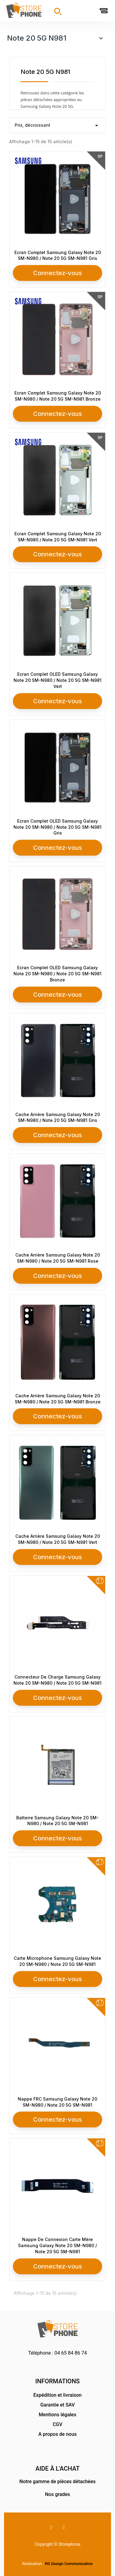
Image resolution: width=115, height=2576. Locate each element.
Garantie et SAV (57, 2405)
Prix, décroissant (57, 125)
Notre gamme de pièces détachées (57, 2481)
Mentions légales (57, 2415)
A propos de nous (57, 2434)
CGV (58, 2424)
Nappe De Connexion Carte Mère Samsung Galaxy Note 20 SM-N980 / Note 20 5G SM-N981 (57, 2245)
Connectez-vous (57, 273)
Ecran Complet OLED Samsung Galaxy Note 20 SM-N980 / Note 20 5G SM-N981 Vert (57, 680)
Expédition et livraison (57, 2395)
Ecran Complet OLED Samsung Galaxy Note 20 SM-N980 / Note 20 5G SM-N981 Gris (57, 827)
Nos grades (57, 2494)
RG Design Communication (69, 2563)
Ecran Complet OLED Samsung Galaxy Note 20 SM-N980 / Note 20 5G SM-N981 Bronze (57, 973)
